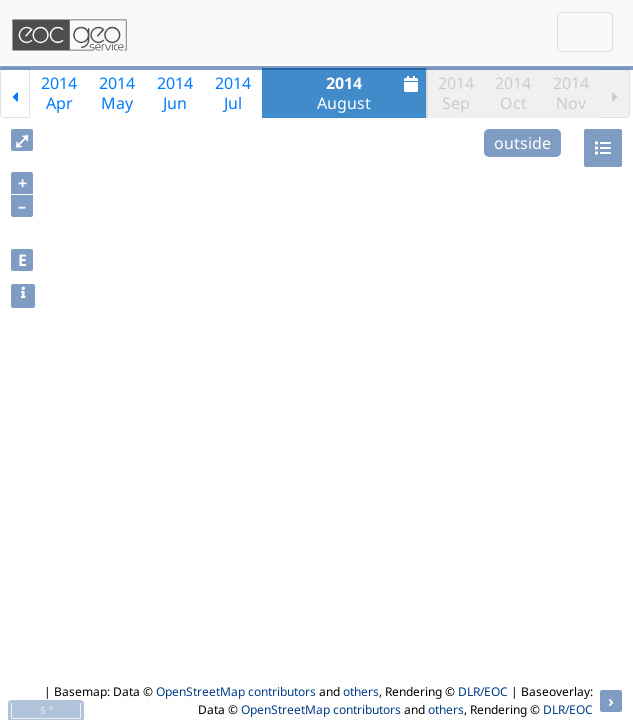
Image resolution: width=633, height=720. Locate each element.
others (361, 691)
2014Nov (571, 93)
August (370, 93)
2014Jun (175, 93)
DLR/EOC (483, 691)
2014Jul (233, 93)
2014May (117, 93)
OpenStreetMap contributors (236, 691)
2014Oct (513, 93)
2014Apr (59, 93)
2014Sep (456, 93)
